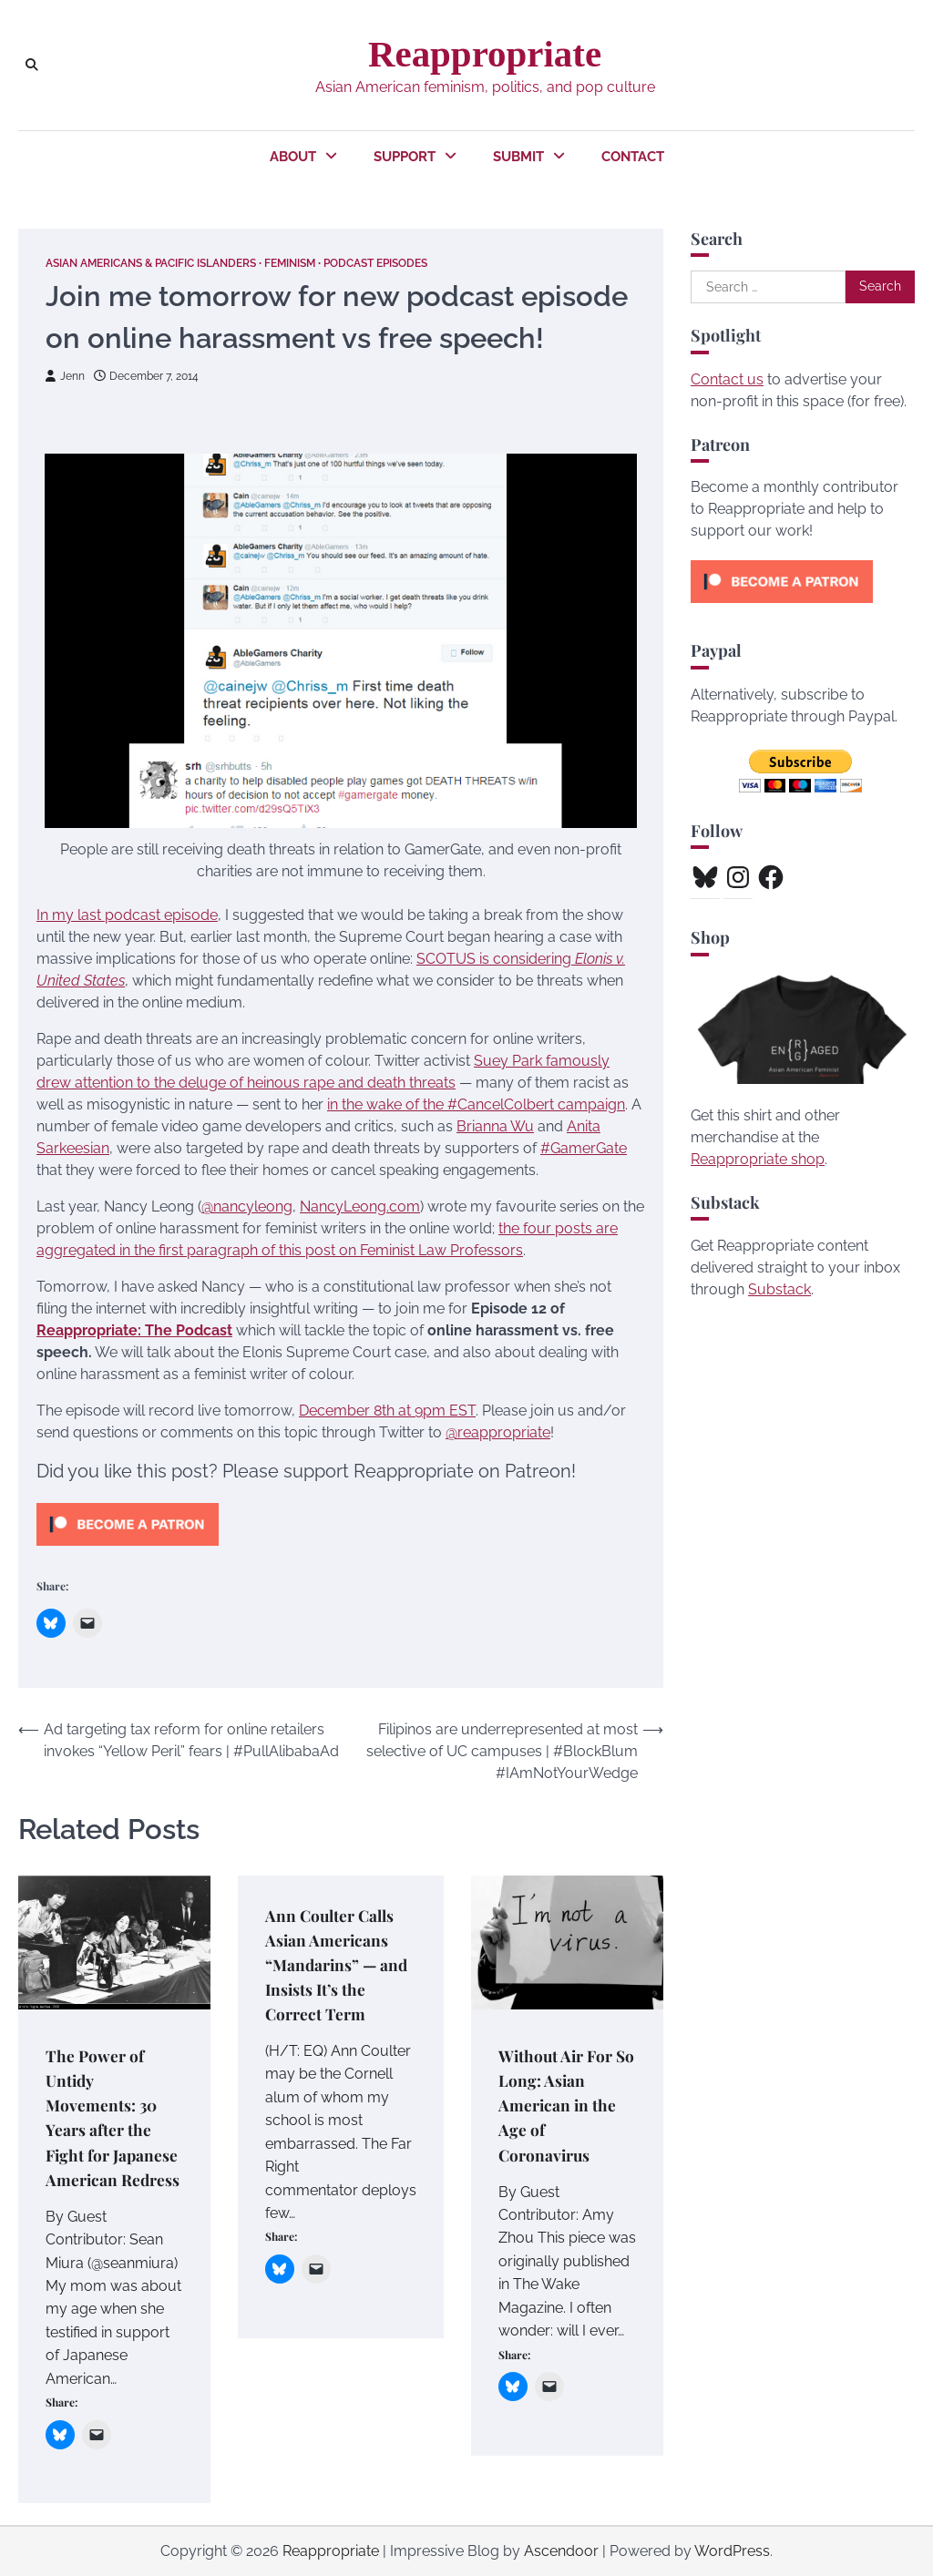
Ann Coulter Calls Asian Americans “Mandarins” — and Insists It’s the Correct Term (338, 1963)
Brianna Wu (495, 1126)
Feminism (321, 263)
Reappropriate (484, 54)
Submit (518, 156)
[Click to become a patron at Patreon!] (127, 1550)
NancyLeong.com (360, 1206)
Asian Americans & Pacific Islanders (164, 263)
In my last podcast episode (127, 915)
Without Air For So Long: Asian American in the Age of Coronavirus (558, 2104)
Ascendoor (561, 2551)
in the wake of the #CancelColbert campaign (476, 1104)
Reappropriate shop (758, 1159)
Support (405, 156)
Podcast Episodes (416, 263)
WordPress (732, 2551)
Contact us (727, 379)
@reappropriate (498, 1432)
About (293, 156)
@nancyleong (246, 1206)
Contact (632, 156)
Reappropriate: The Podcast (134, 1330)
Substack (779, 1289)
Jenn (66, 375)
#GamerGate (583, 1148)
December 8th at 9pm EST (387, 1410)
